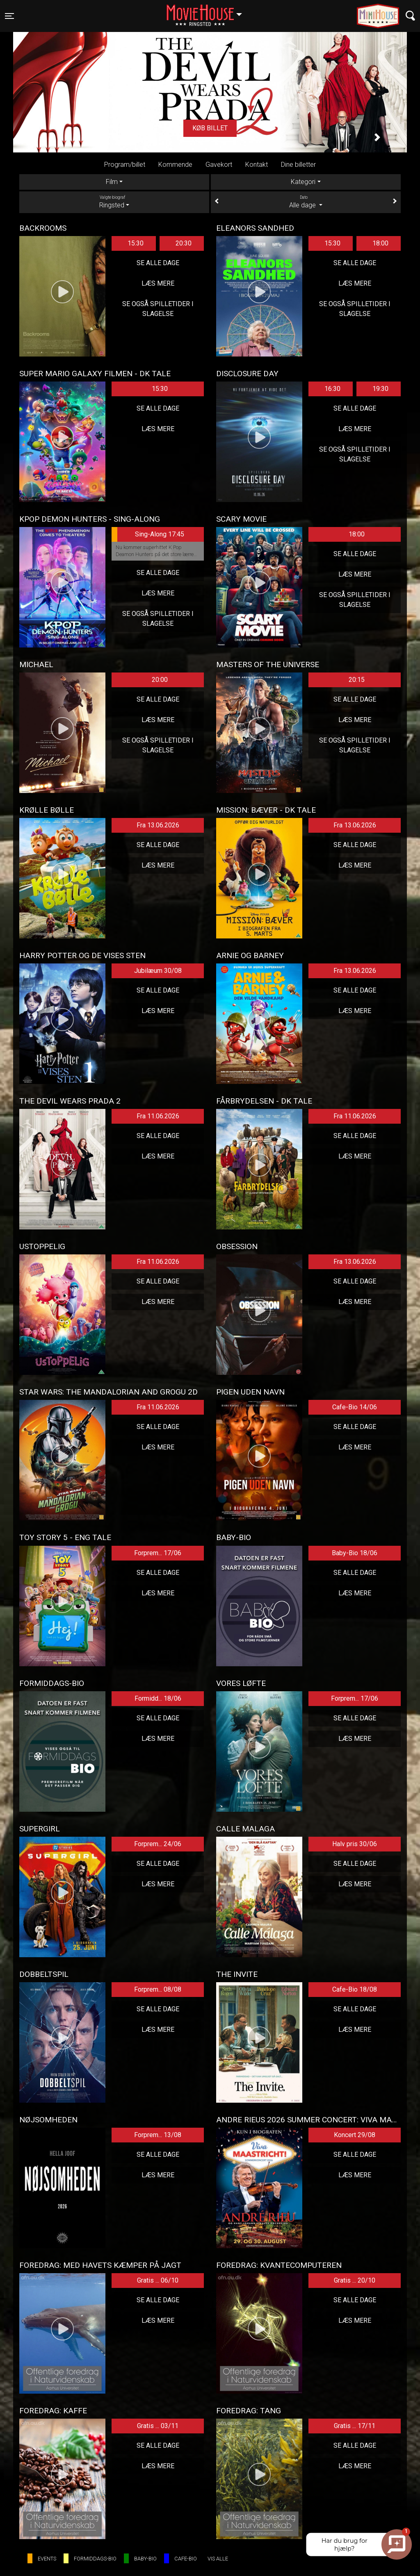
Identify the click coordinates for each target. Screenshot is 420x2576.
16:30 (332, 389)
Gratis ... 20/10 (354, 2280)
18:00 (380, 243)
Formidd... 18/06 (158, 1698)
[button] (42, 137)
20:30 (184, 243)
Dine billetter (298, 164)
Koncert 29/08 (354, 2135)
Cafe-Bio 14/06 (354, 1407)
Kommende (175, 164)
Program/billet (124, 164)
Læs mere (158, 283)
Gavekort (218, 164)
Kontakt (256, 164)
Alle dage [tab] (305, 201)
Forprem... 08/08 (157, 1989)
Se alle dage (158, 263)
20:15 (357, 680)
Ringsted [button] (208, 11)
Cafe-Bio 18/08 (354, 1989)
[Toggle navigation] (9, 15)
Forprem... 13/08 (157, 2135)
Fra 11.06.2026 (158, 1116)
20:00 (160, 680)
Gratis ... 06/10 (157, 2280)
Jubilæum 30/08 (158, 971)
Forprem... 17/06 (157, 1553)
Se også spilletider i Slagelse (158, 309)
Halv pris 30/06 (354, 1844)
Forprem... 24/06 (157, 1844)
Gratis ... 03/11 (157, 2426)
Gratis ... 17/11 (354, 2426)
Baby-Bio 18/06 (354, 1553)
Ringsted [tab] (114, 201)
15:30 (136, 243)
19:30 (380, 389)
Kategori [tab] (303, 182)
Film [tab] (112, 182)
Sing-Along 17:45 (148, 534)
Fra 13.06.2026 (158, 825)
